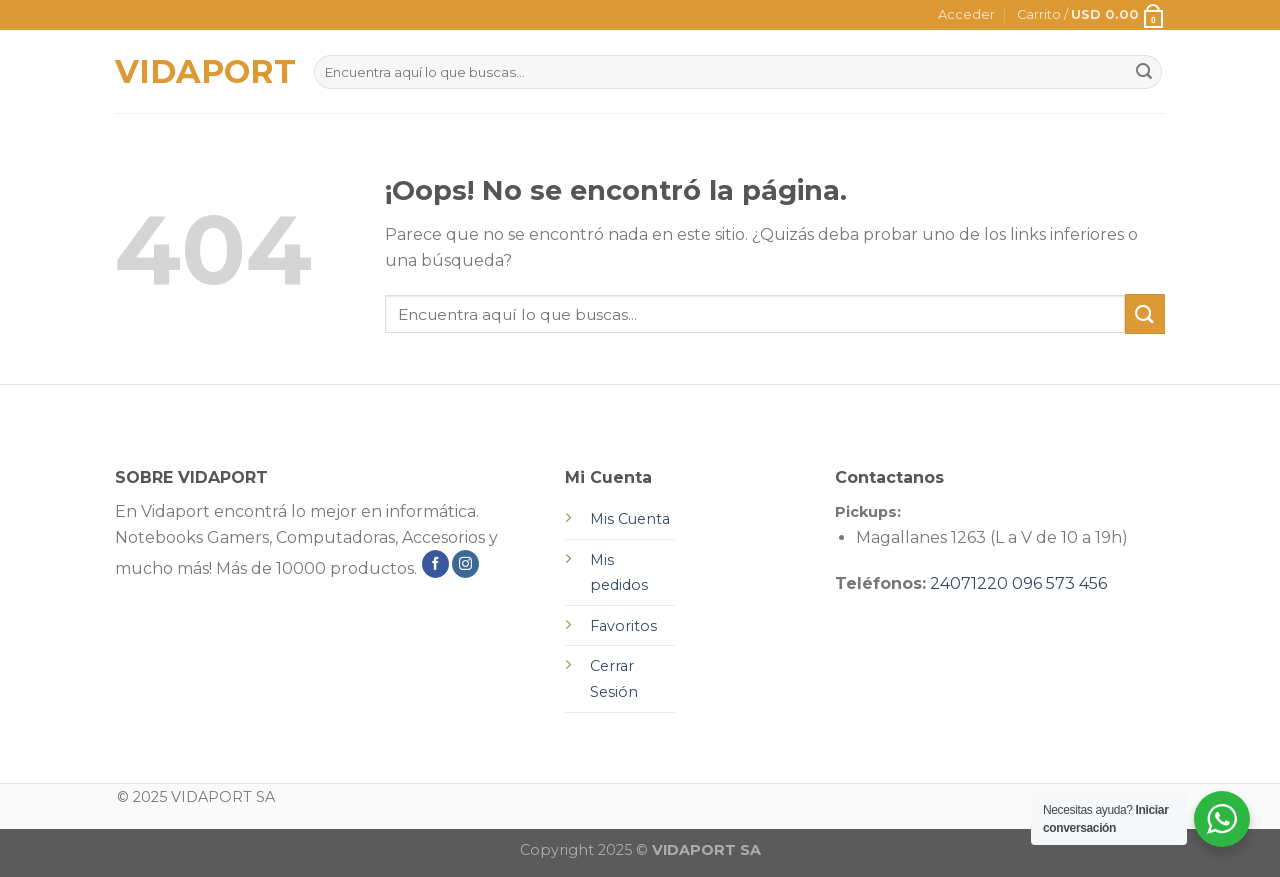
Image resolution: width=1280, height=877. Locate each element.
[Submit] (1145, 313)
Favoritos (623, 626)
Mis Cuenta (630, 519)
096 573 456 (1059, 583)
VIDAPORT (199, 72)
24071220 (969, 583)
